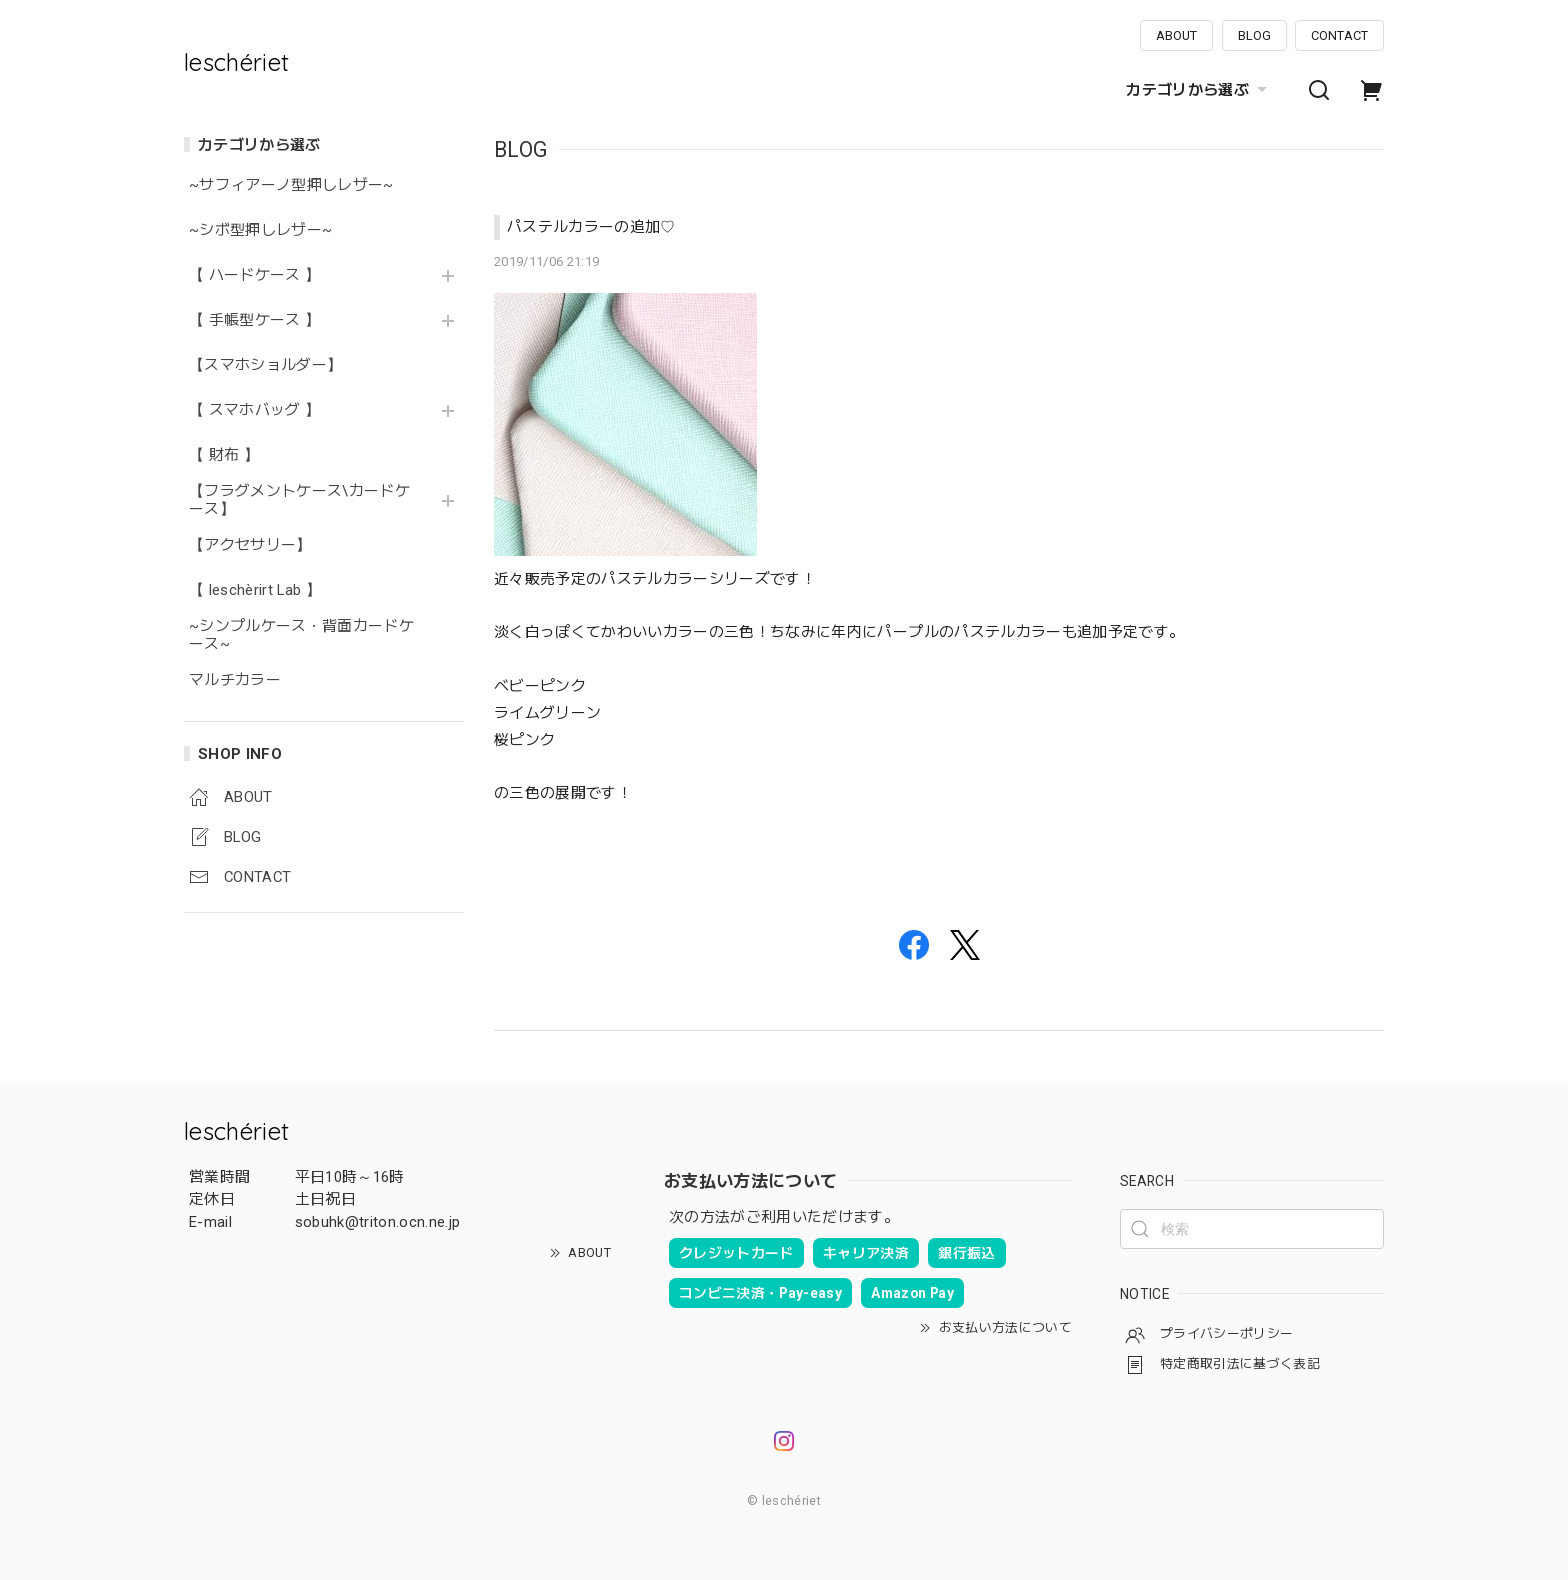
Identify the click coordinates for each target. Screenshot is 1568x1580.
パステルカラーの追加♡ (591, 227)
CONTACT (1339, 35)
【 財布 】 (224, 455)
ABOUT (1176, 35)
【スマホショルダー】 (265, 365)
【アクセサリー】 (250, 545)
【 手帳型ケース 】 (262, 320)
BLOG (1254, 35)
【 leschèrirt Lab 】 (255, 590)
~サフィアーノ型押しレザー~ (291, 185)
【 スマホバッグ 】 (254, 410)
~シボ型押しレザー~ (260, 230)
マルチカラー (235, 680)
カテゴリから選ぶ (1199, 90)
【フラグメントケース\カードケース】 (299, 500)
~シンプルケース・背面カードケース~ (301, 635)
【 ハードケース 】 (254, 275)
